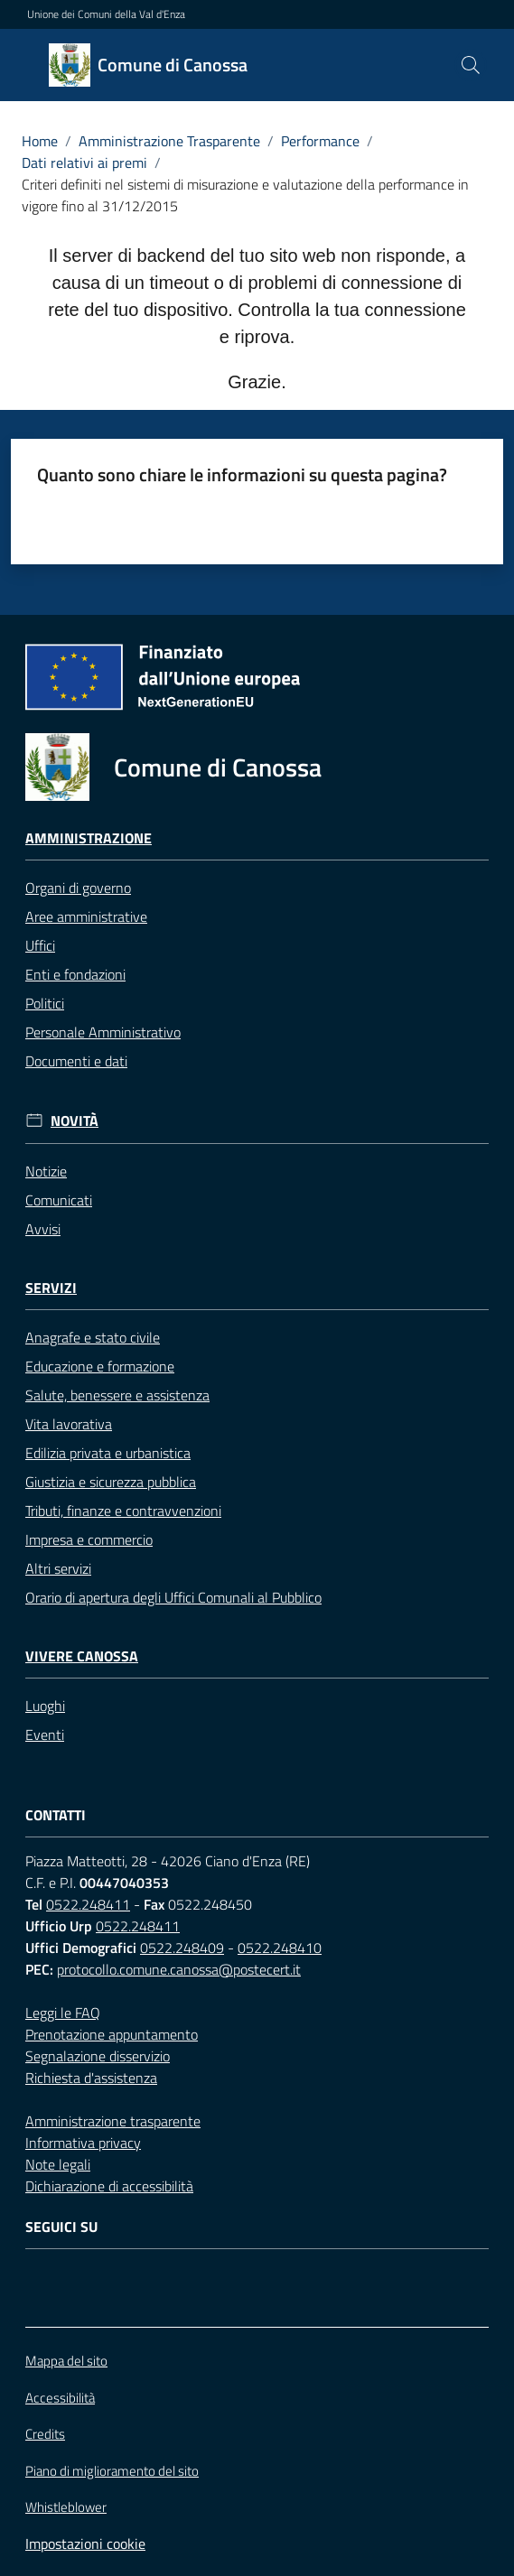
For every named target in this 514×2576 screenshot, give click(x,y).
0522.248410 (280, 1947)
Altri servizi (58, 1568)
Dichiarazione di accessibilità (109, 2186)
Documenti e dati (76, 1061)
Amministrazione (88, 838)
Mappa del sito (66, 2360)
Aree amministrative (86, 916)
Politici (44, 1003)
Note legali (57, 2164)
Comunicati (58, 1200)
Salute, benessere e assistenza (117, 1395)
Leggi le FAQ (62, 2012)
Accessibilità (60, 2397)
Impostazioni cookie (85, 2543)
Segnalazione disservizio (97, 2056)
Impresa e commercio (89, 1539)
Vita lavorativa (68, 1424)
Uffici (40, 945)
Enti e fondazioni (75, 974)
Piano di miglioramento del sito (112, 2470)
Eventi (44, 1734)
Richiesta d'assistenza (91, 2077)
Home (40, 141)
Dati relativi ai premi (84, 162)
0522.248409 (182, 1947)
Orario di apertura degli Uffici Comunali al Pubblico (173, 1597)
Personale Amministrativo (103, 1032)
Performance (320, 141)
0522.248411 (88, 1904)
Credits (45, 2434)
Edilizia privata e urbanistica (108, 1453)
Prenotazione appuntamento (111, 2034)
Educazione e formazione (99, 1366)
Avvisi (43, 1229)
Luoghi (45, 1705)
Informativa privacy (83, 2142)
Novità (74, 1121)
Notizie (46, 1171)
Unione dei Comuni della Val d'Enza (106, 14)
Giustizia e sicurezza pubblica (110, 1482)
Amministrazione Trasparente (169, 141)
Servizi (51, 1288)
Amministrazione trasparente (113, 2121)
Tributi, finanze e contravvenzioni (123, 1510)
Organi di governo (78, 887)
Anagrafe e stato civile (92, 1337)
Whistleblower (66, 2507)
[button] (470, 65)
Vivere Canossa (81, 1656)
